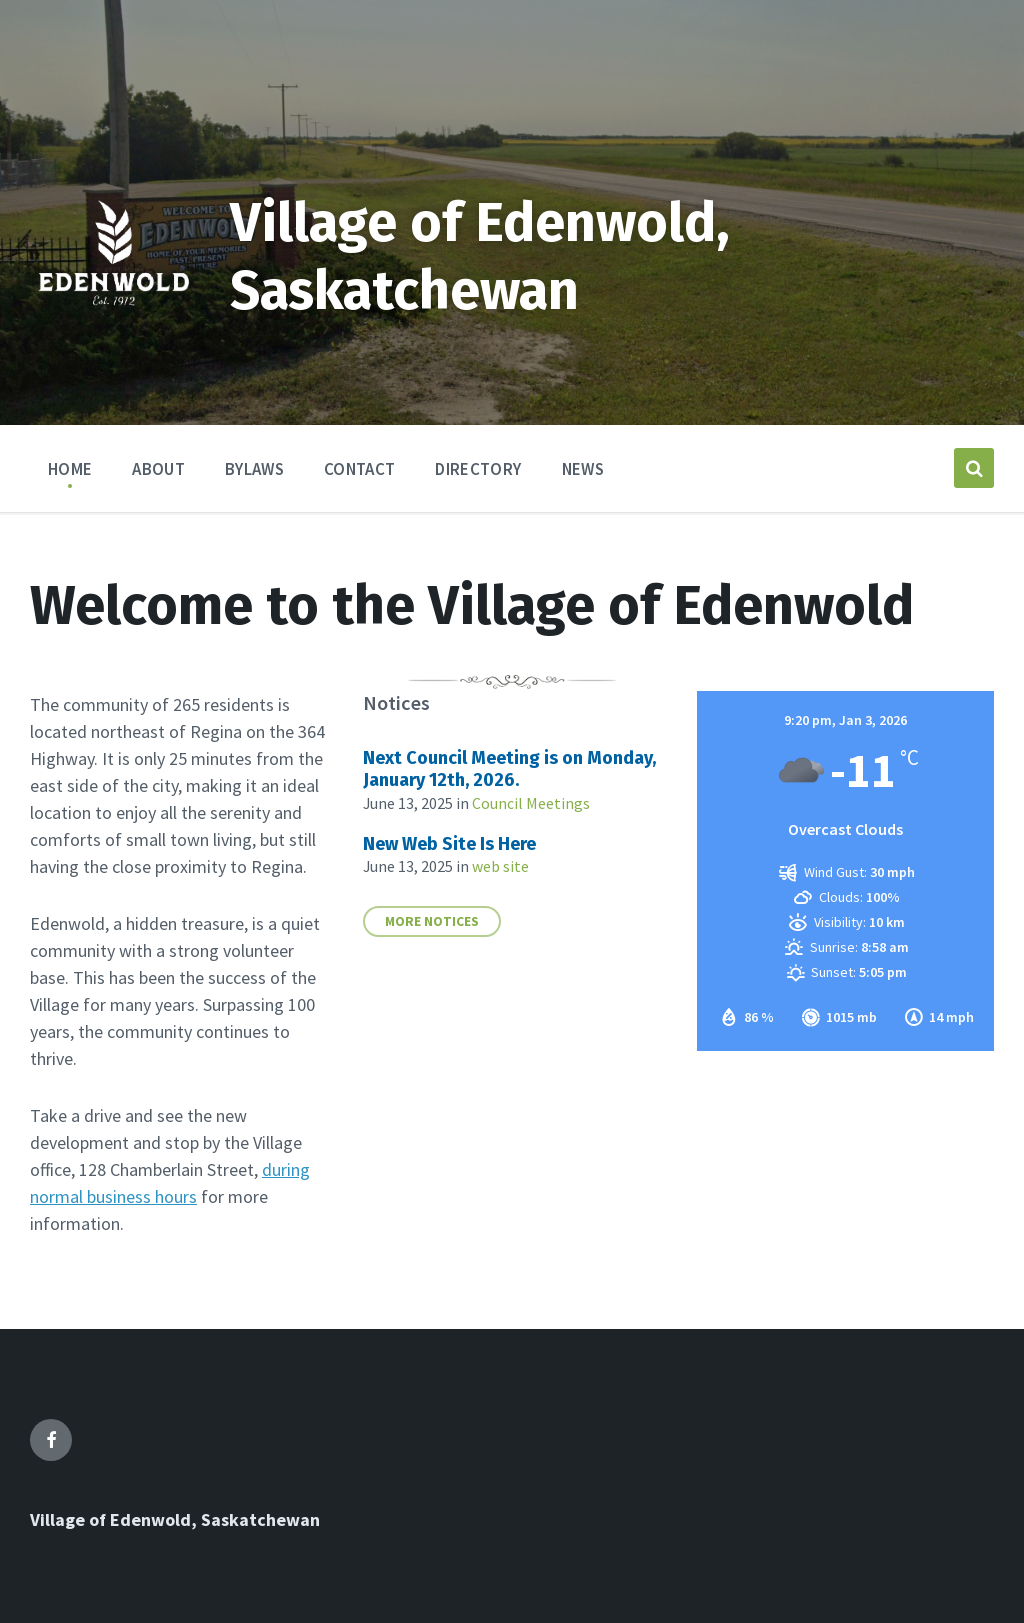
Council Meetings (531, 803)
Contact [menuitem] (359, 469)
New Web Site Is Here (449, 844)
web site (500, 866)
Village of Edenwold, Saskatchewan (175, 1519)
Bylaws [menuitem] (254, 469)
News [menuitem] (583, 469)
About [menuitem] (158, 469)
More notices (432, 921)
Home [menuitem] (70, 469)
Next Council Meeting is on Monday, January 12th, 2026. (509, 769)
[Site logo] (115, 333)
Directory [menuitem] (478, 469)
